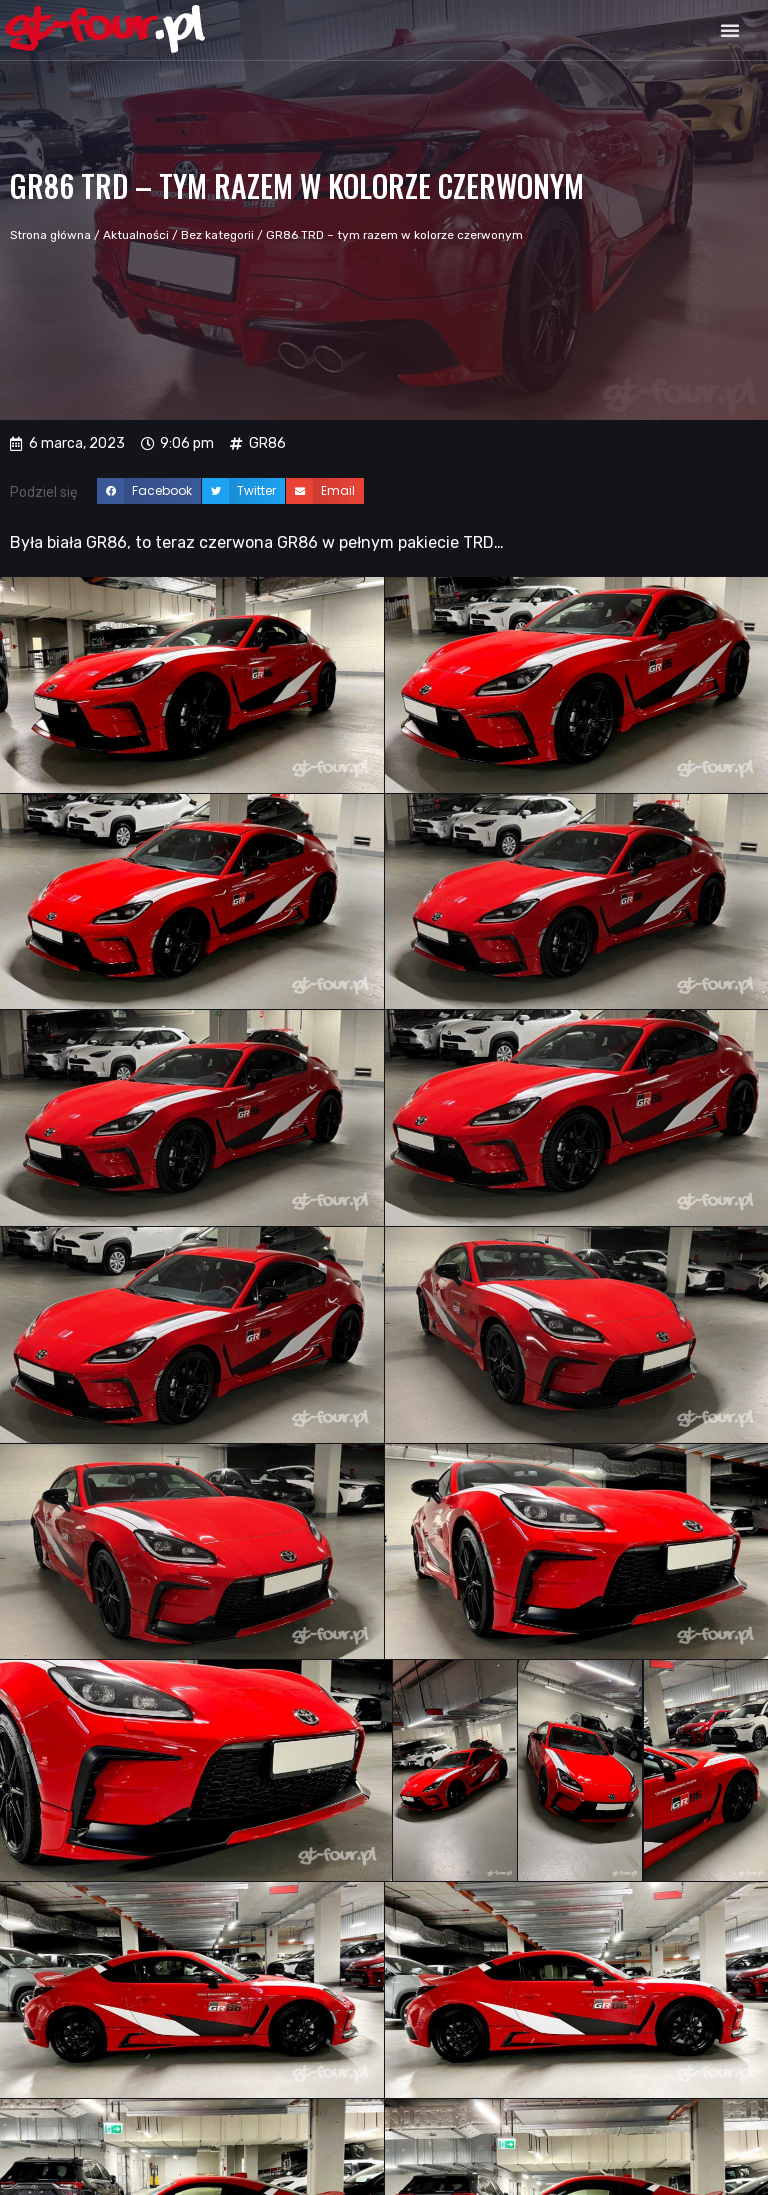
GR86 (267, 443)
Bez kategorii (217, 235)
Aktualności (136, 235)
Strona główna (50, 235)
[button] (730, 30)
